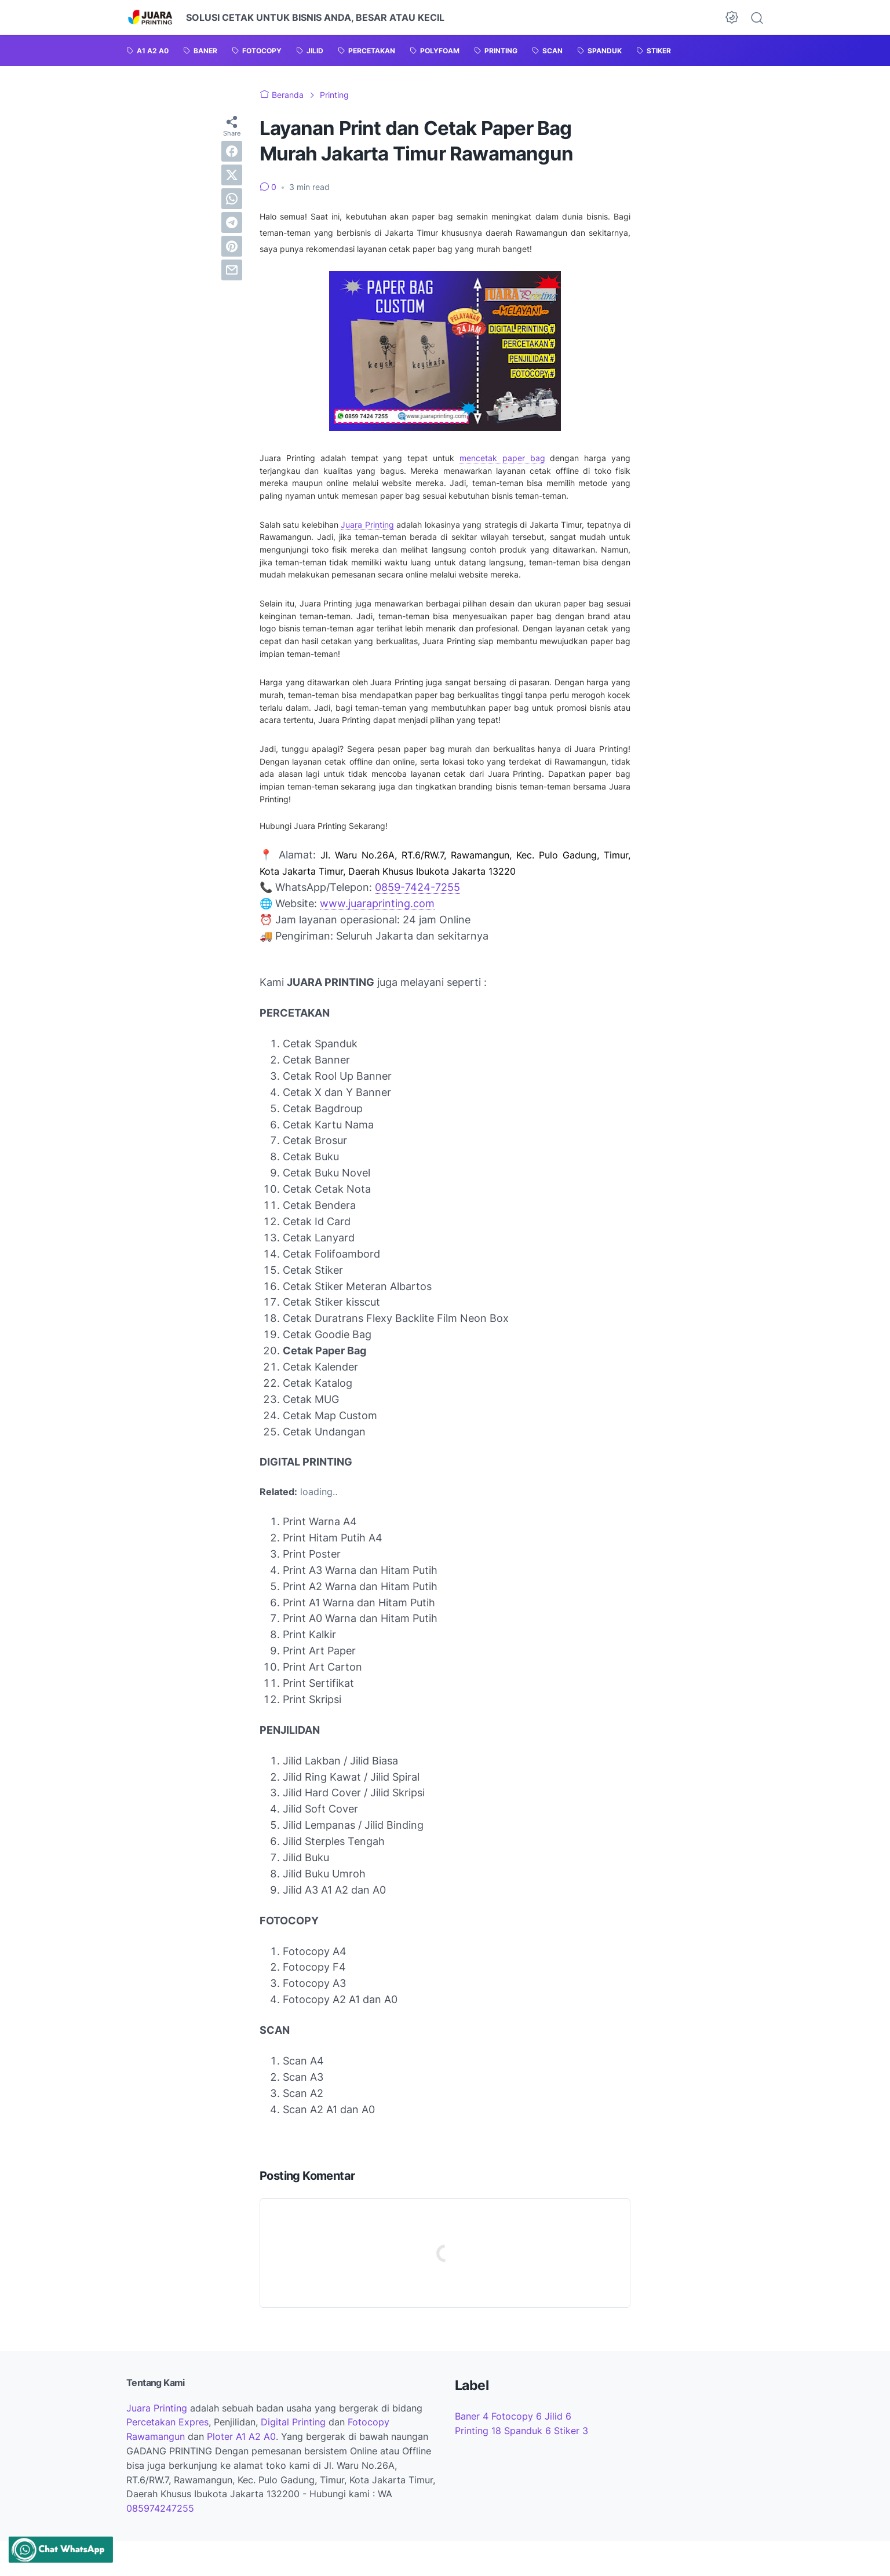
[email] (231, 270)
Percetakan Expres (167, 2422)
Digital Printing (293, 2422)
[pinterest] (231, 246)
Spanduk (529, 2430)
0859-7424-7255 (417, 887)
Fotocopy (518, 2416)
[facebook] (231, 151)
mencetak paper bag (502, 458)
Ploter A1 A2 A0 (241, 2436)
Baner (473, 2416)
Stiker (571, 2430)
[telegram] (231, 222)
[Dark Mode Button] (732, 17)
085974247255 (160, 2508)
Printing (479, 2430)
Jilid (558, 2416)
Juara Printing (367, 524)
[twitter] (231, 175)
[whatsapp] (231, 198)
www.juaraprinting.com (377, 903)
